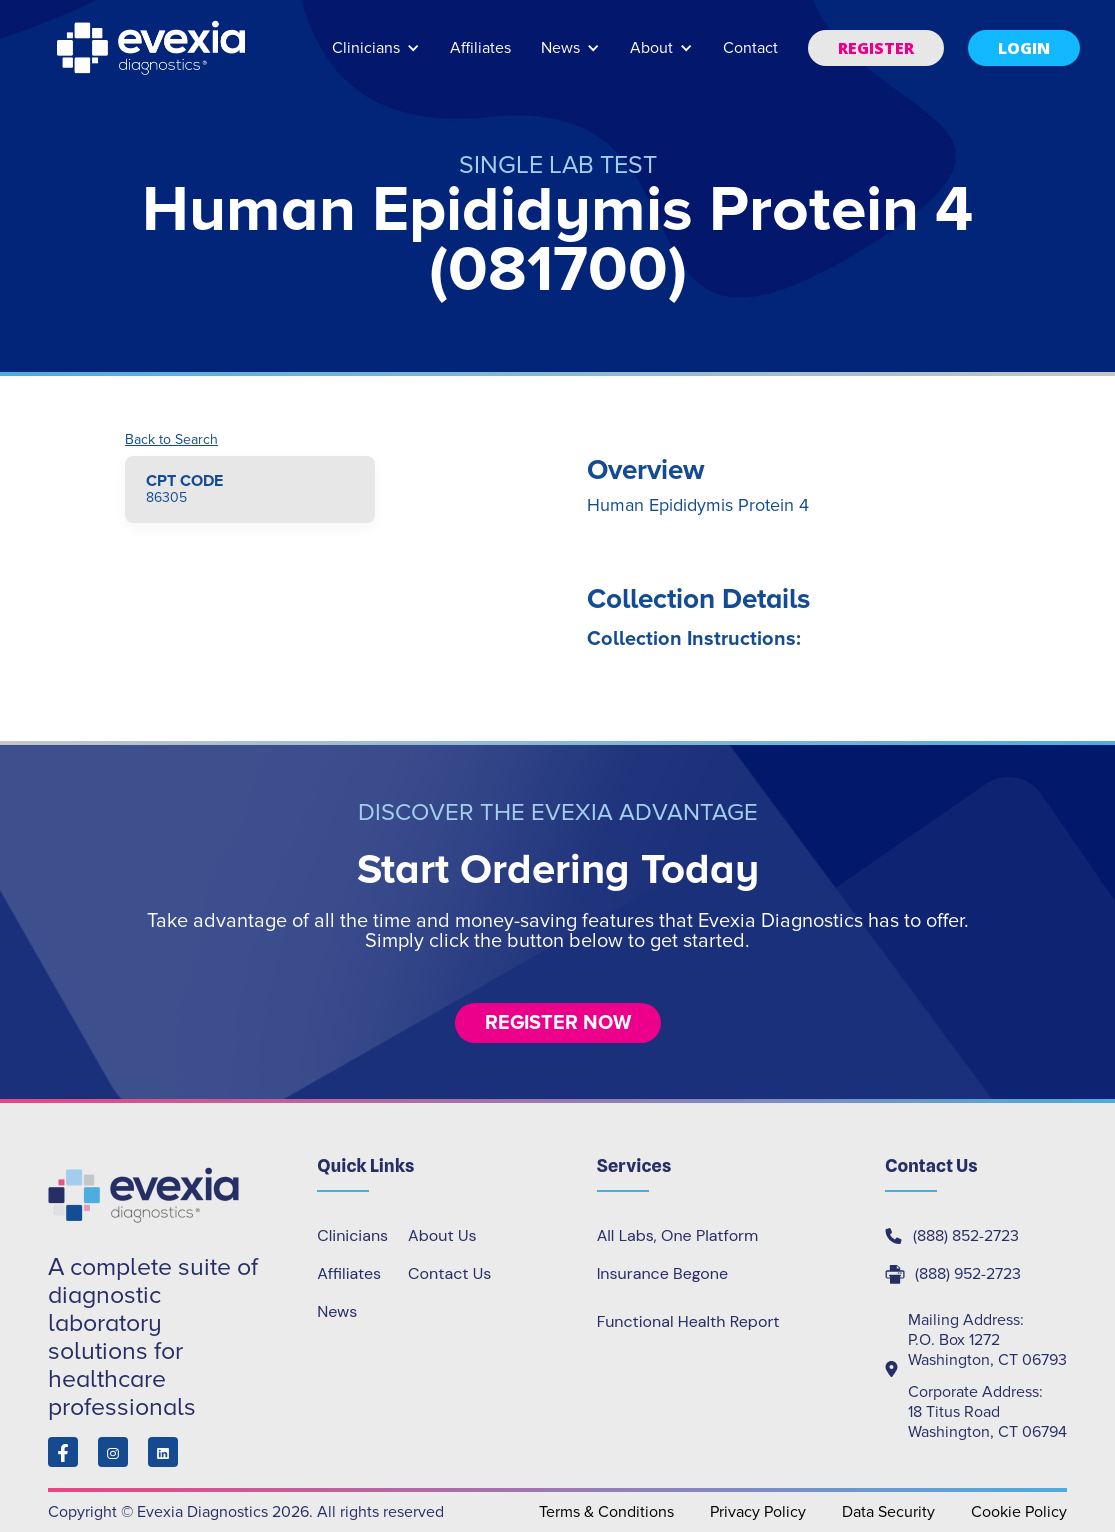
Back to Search (171, 440)
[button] (376, 57)
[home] (153, 48)
